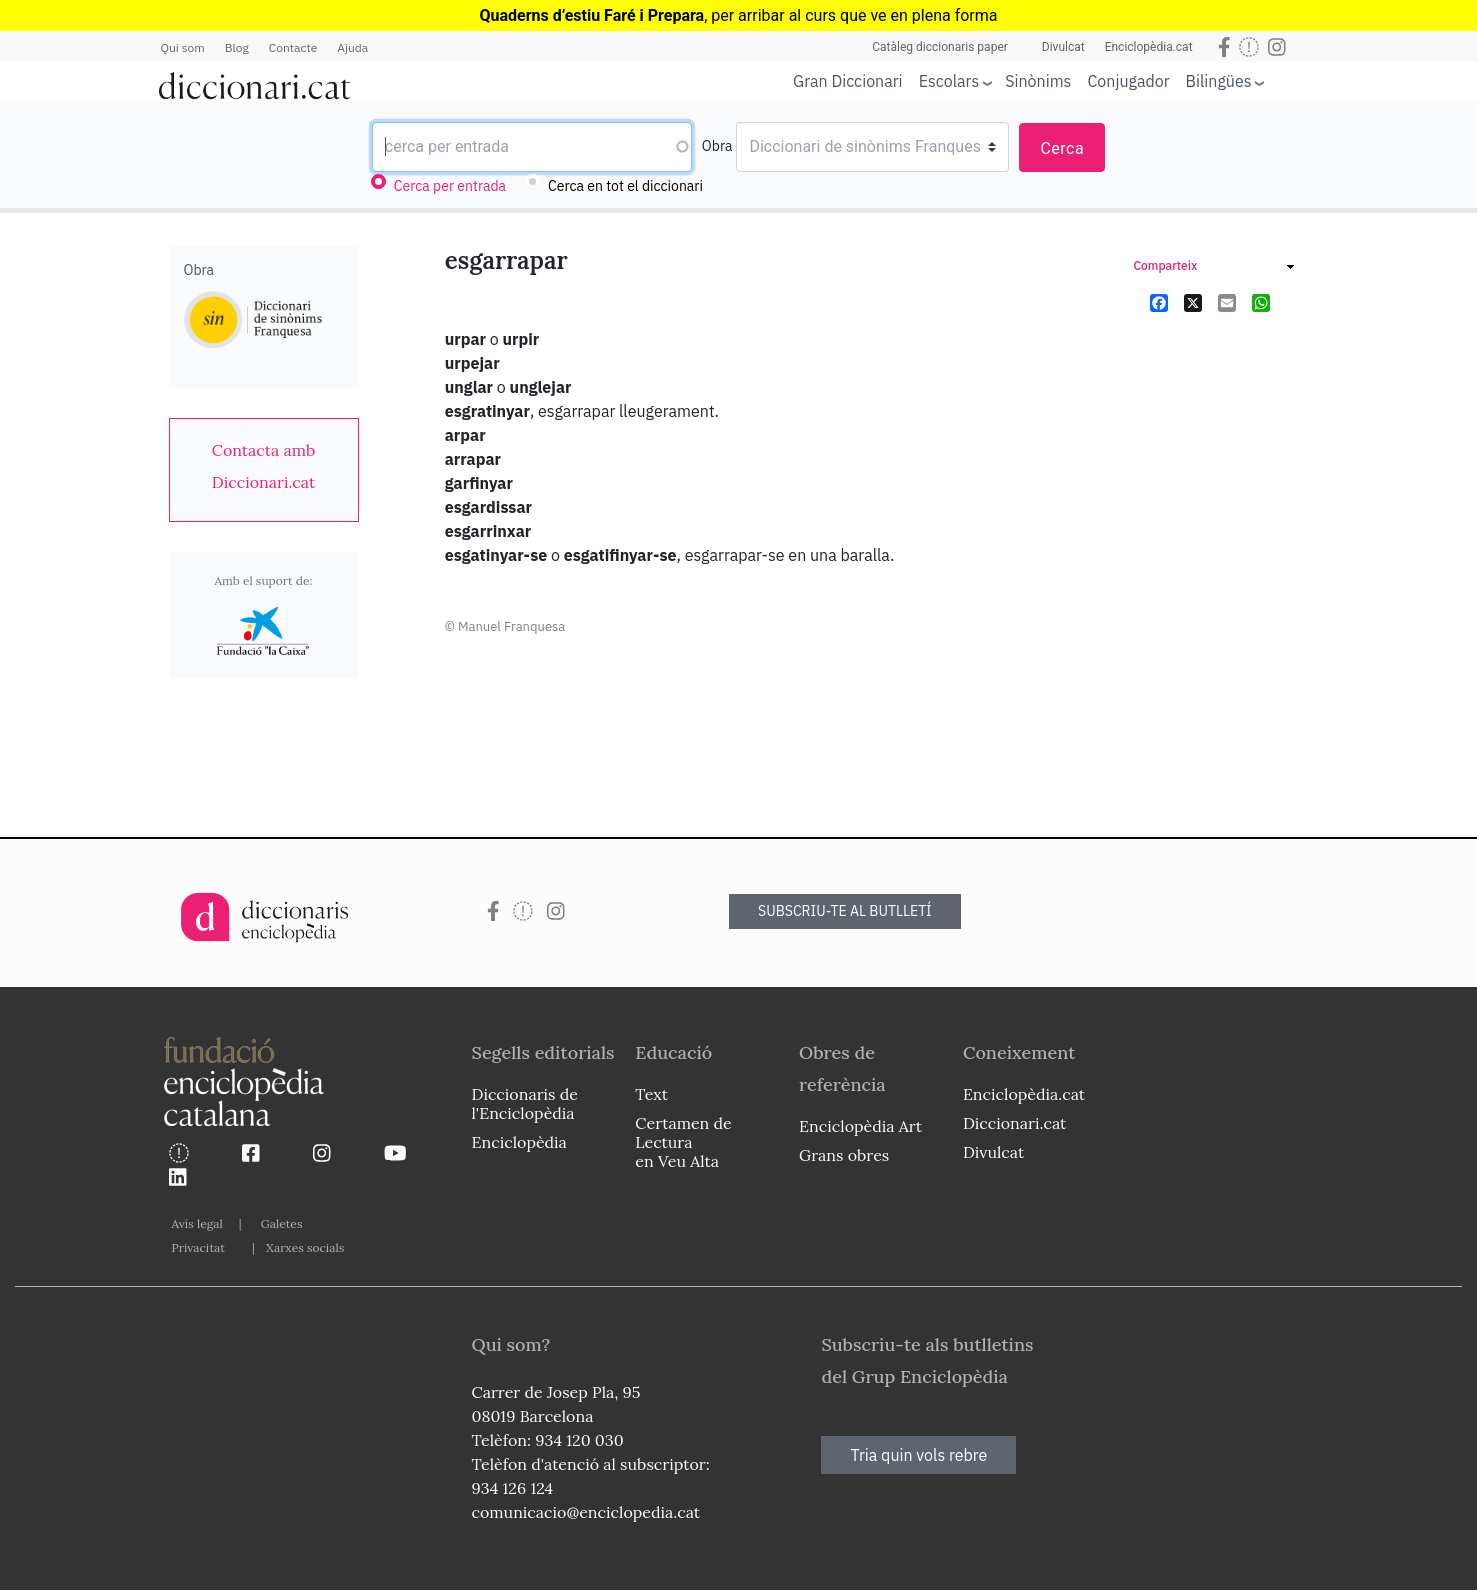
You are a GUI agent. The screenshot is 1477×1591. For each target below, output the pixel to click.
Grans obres (844, 1155)
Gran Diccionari (848, 81)
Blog (237, 47)
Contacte (293, 47)
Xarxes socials (305, 1247)
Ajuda (352, 47)
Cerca (1062, 148)
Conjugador (1128, 81)
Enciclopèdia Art (860, 1126)
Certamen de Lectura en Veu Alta (683, 1142)
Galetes (282, 1223)
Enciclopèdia (519, 1142)
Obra (717, 146)
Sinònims (1038, 81)
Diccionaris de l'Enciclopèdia (525, 1103)
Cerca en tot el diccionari (625, 186)
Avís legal (197, 1223)
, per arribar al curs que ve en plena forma (738, 15)
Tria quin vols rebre (918, 1455)
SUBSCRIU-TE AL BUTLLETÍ (845, 911)
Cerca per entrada (450, 186)
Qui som (183, 47)
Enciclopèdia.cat (1149, 47)
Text (651, 1094)
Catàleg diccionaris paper (940, 47)
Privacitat (198, 1247)
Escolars (949, 80)
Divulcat (1063, 47)
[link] (264, 466)
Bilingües (1219, 80)
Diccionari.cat (1014, 1123)
